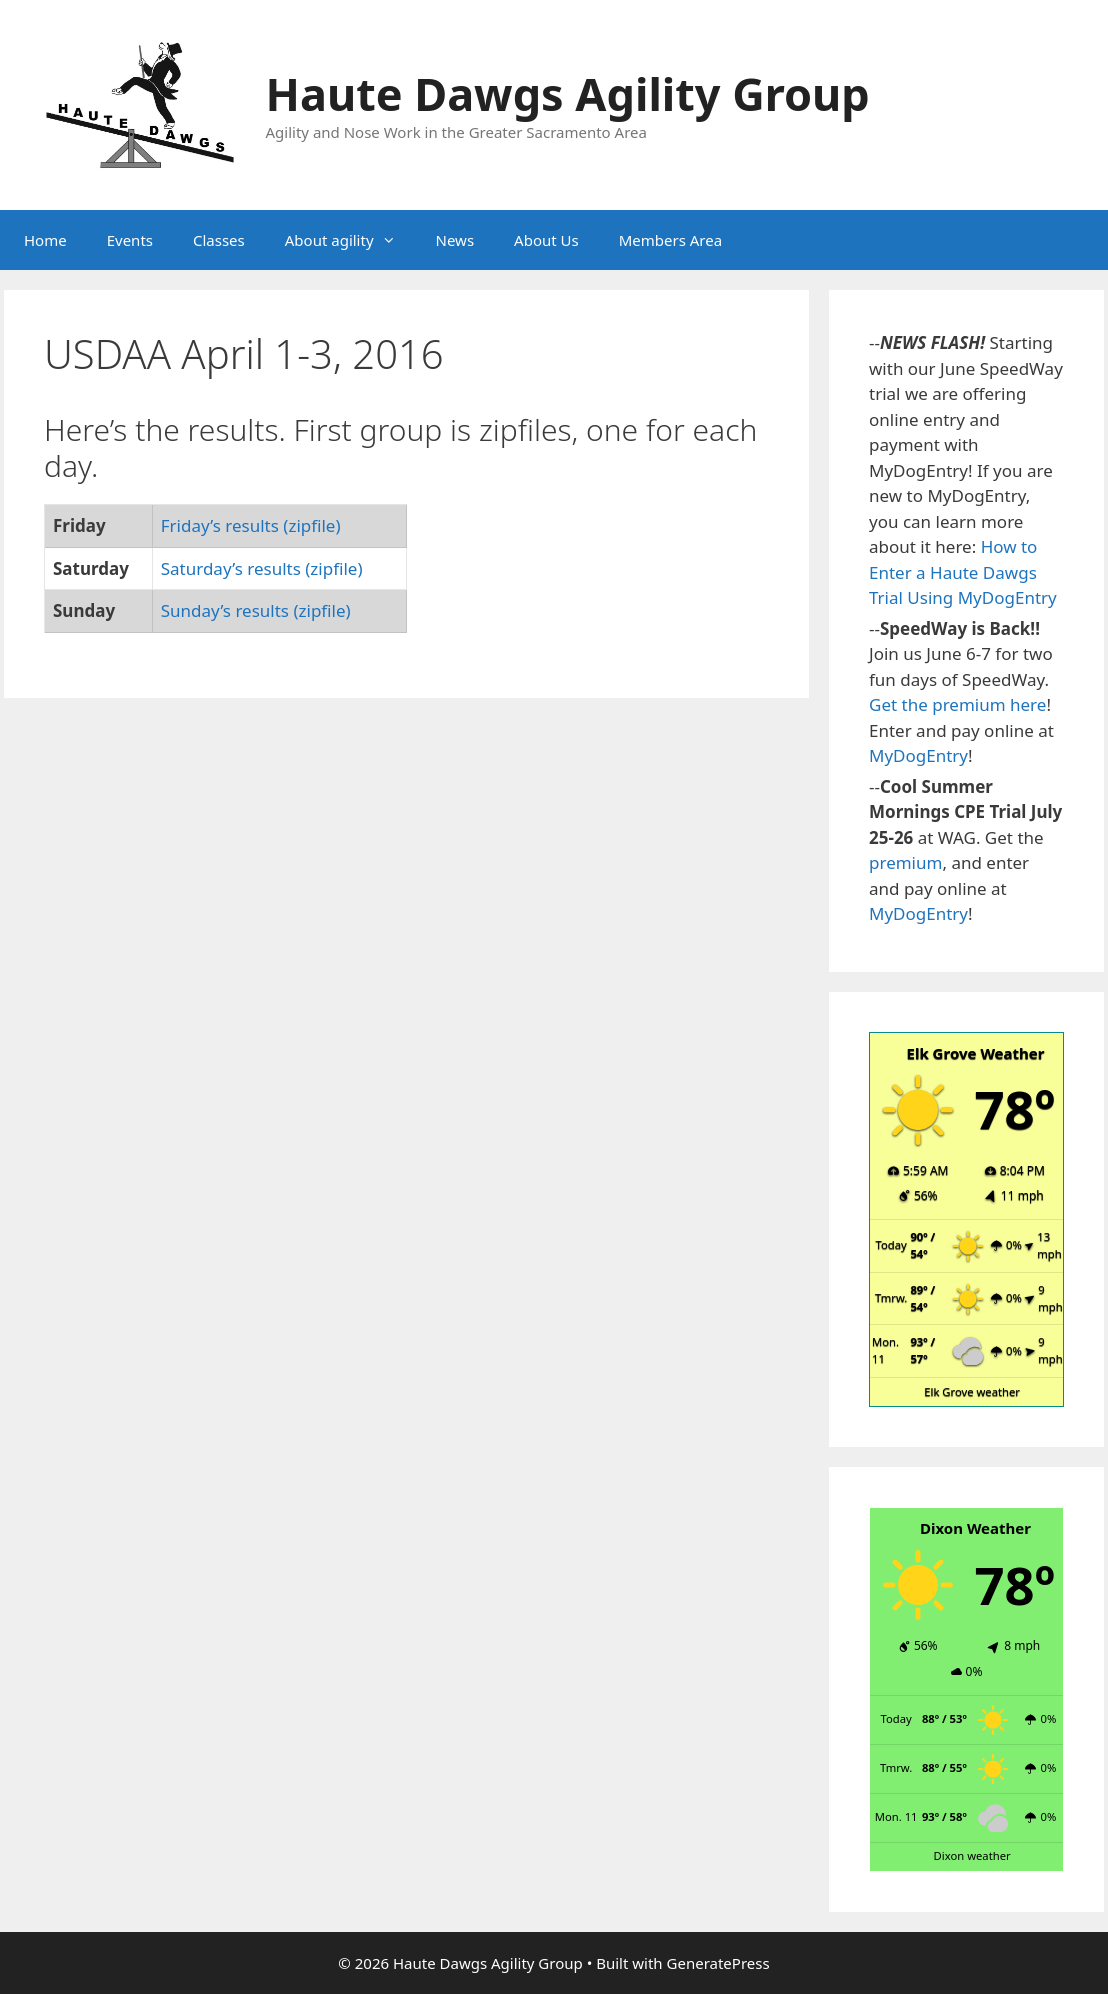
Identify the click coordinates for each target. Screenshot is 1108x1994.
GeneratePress (718, 1963)
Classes (219, 240)
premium (905, 862)
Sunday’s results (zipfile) (256, 610)
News (455, 240)
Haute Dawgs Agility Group (568, 93)
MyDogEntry (918, 755)
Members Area (670, 240)
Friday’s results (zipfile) (251, 525)
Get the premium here (957, 704)
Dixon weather (972, 1855)
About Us (546, 240)
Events (130, 240)
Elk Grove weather (972, 1391)
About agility (350, 240)
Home (45, 240)
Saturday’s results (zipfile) (262, 568)
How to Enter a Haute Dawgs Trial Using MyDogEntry (963, 572)
